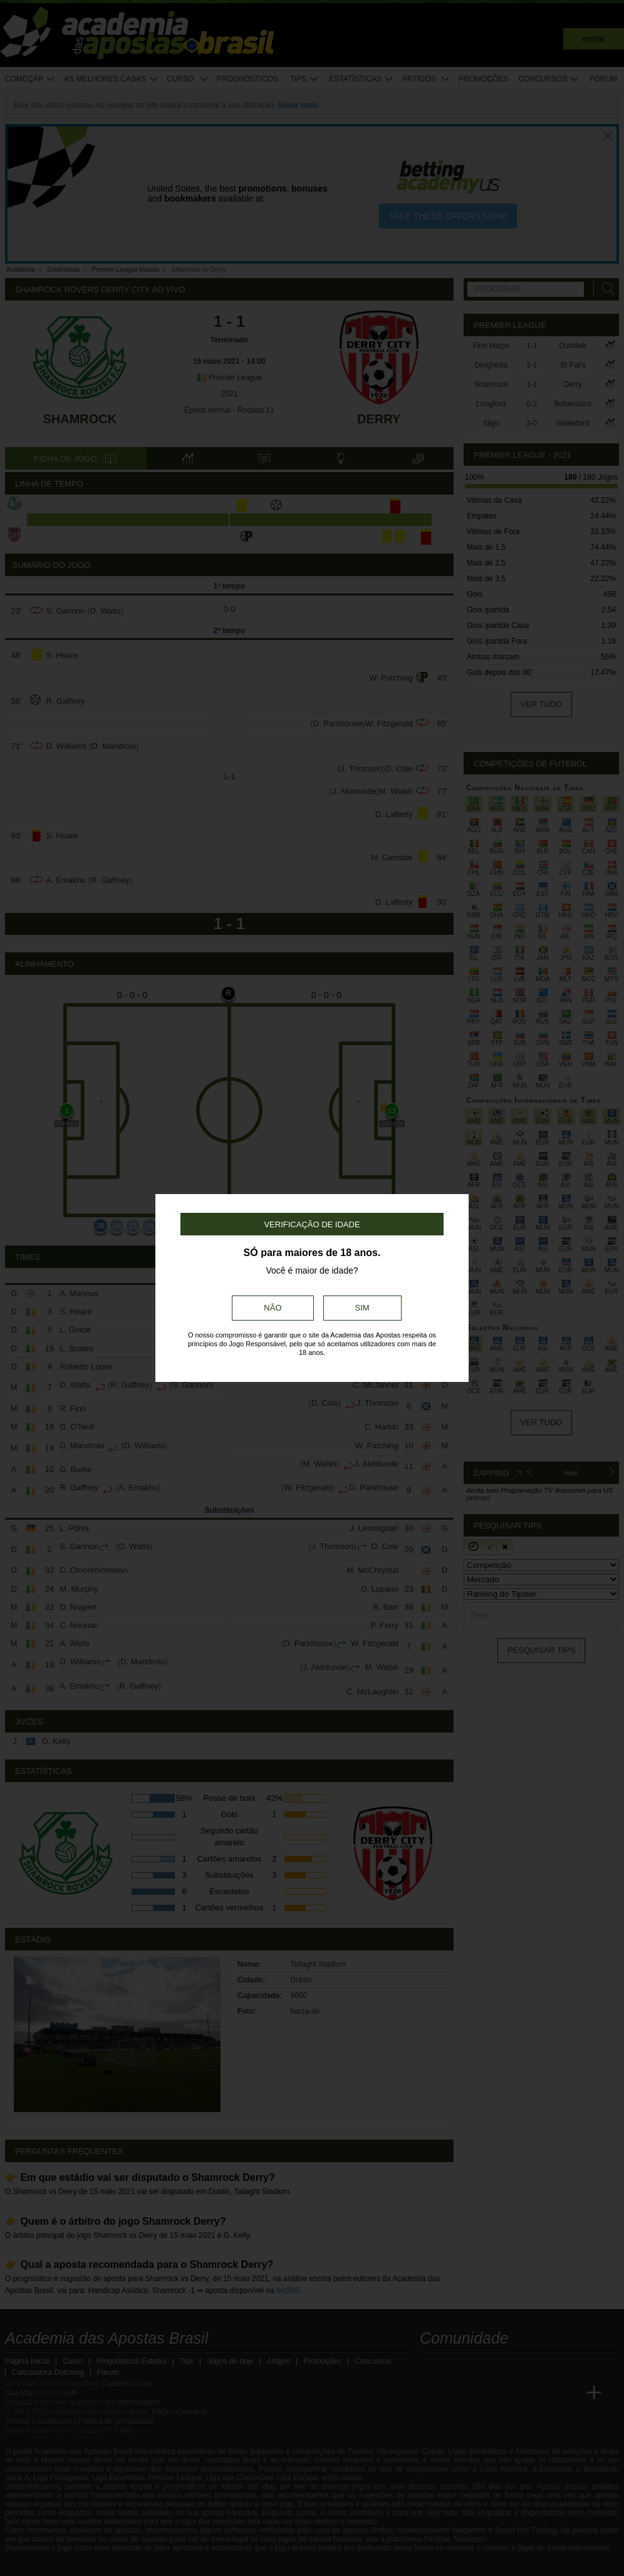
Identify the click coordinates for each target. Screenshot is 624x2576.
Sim (362, 1307)
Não (272, 1307)
